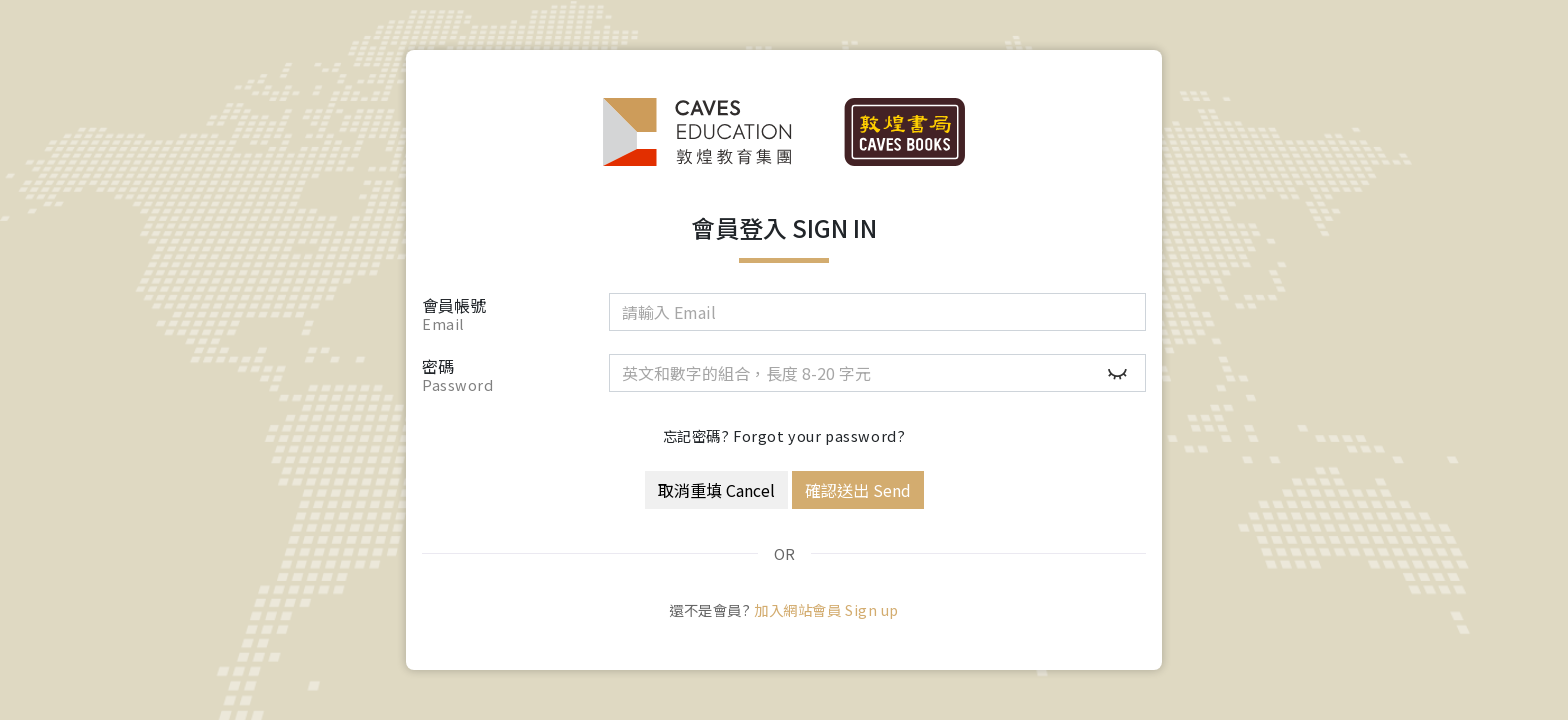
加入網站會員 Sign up (826, 609)
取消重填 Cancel (716, 490)
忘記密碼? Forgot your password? (784, 435)
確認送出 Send (858, 490)
